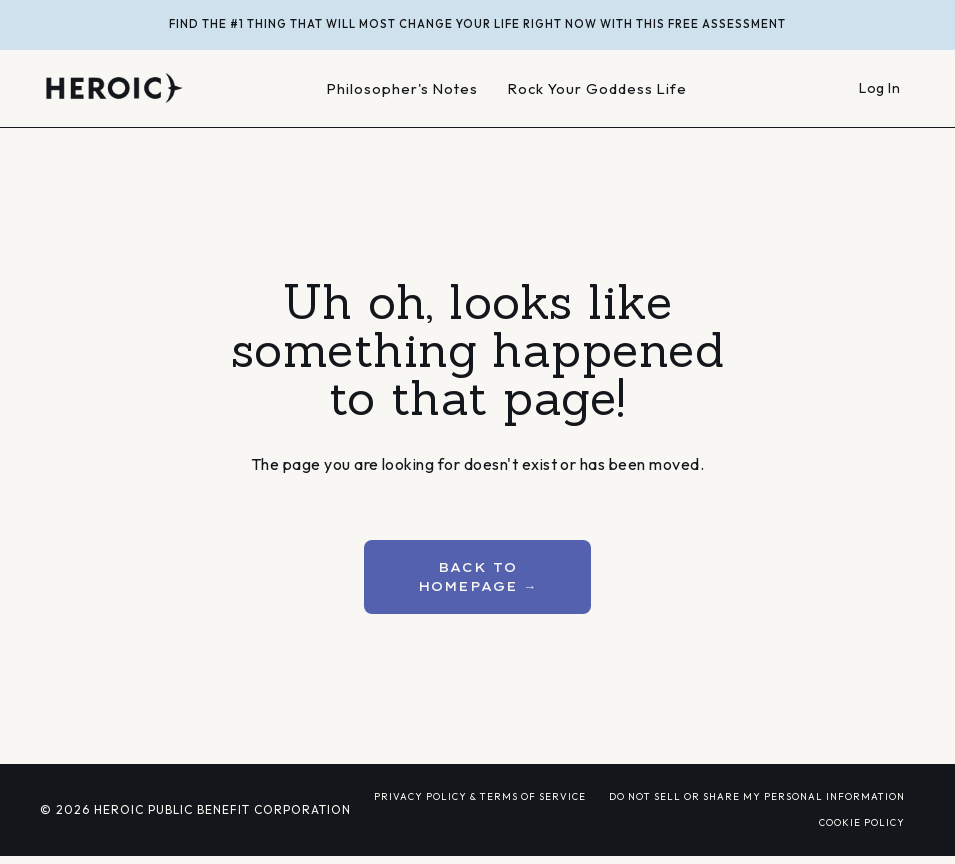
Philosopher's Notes (402, 88)
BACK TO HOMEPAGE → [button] (478, 576)
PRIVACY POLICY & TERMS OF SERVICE (480, 796)
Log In (879, 88)
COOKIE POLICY (862, 822)
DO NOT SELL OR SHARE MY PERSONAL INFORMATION (757, 796)
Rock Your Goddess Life (597, 88)
